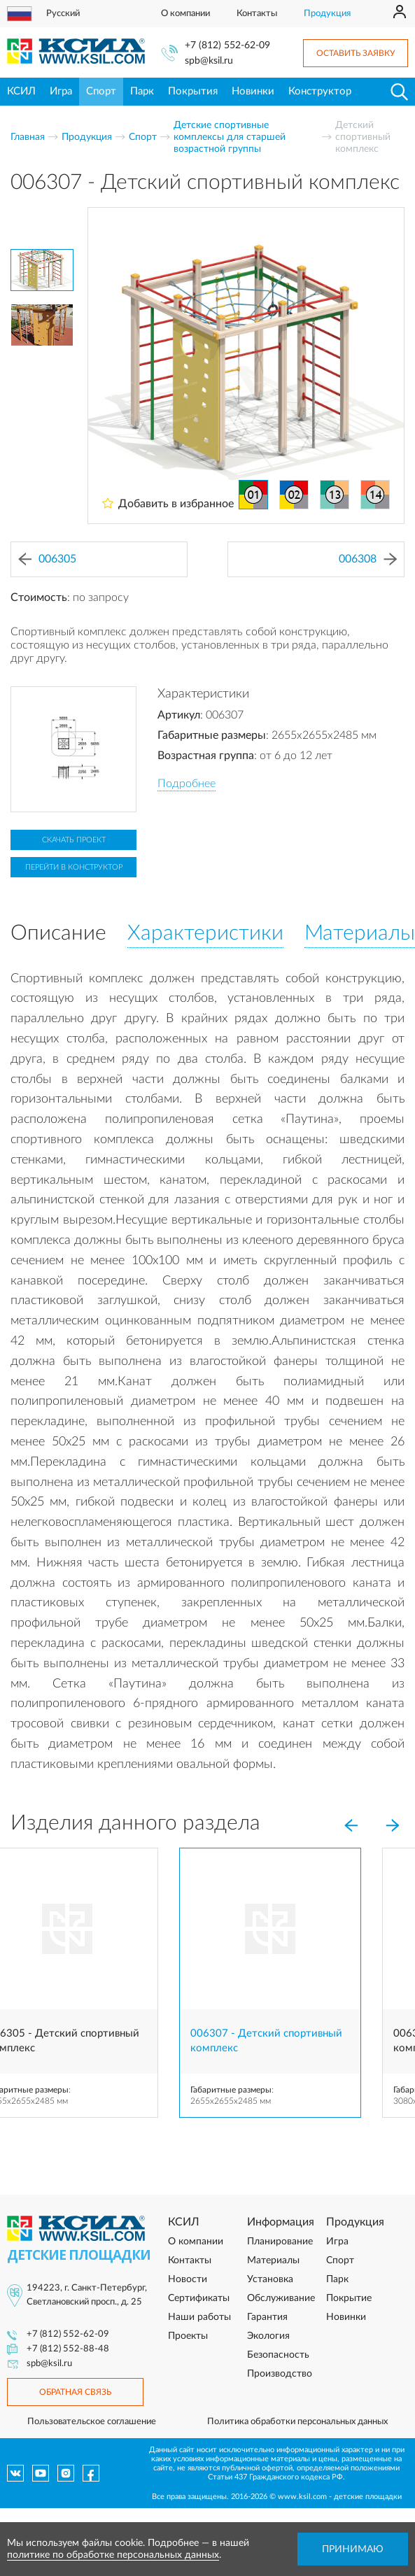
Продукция (327, 13)
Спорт (101, 91)
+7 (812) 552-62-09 (227, 45)
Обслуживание (281, 2298)
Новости (187, 2279)
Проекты (188, 2336)
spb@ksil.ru (209, 61)
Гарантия (267, 2317)
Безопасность (278, 2355)
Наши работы (199, 2317)
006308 (368, 559)
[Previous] (351, 1826)
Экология (268, 2336)
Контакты (257, 13)
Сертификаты (199, 2298)
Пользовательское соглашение (91, 2421)
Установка (270, 2279)
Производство (279, 2374)
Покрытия (193, 91)
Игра (61, 91)
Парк (142, 91)
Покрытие (349, 2298)
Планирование (280, 2241)
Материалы (273, 2260)
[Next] (393, 1826)
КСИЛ (21, 91)
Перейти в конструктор (73, 867)
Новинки (253, 91)
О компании (185, 13)
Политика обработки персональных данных (297, 2421)
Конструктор (319, 91)
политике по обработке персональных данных (113, 2555)
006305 (47, 559)
